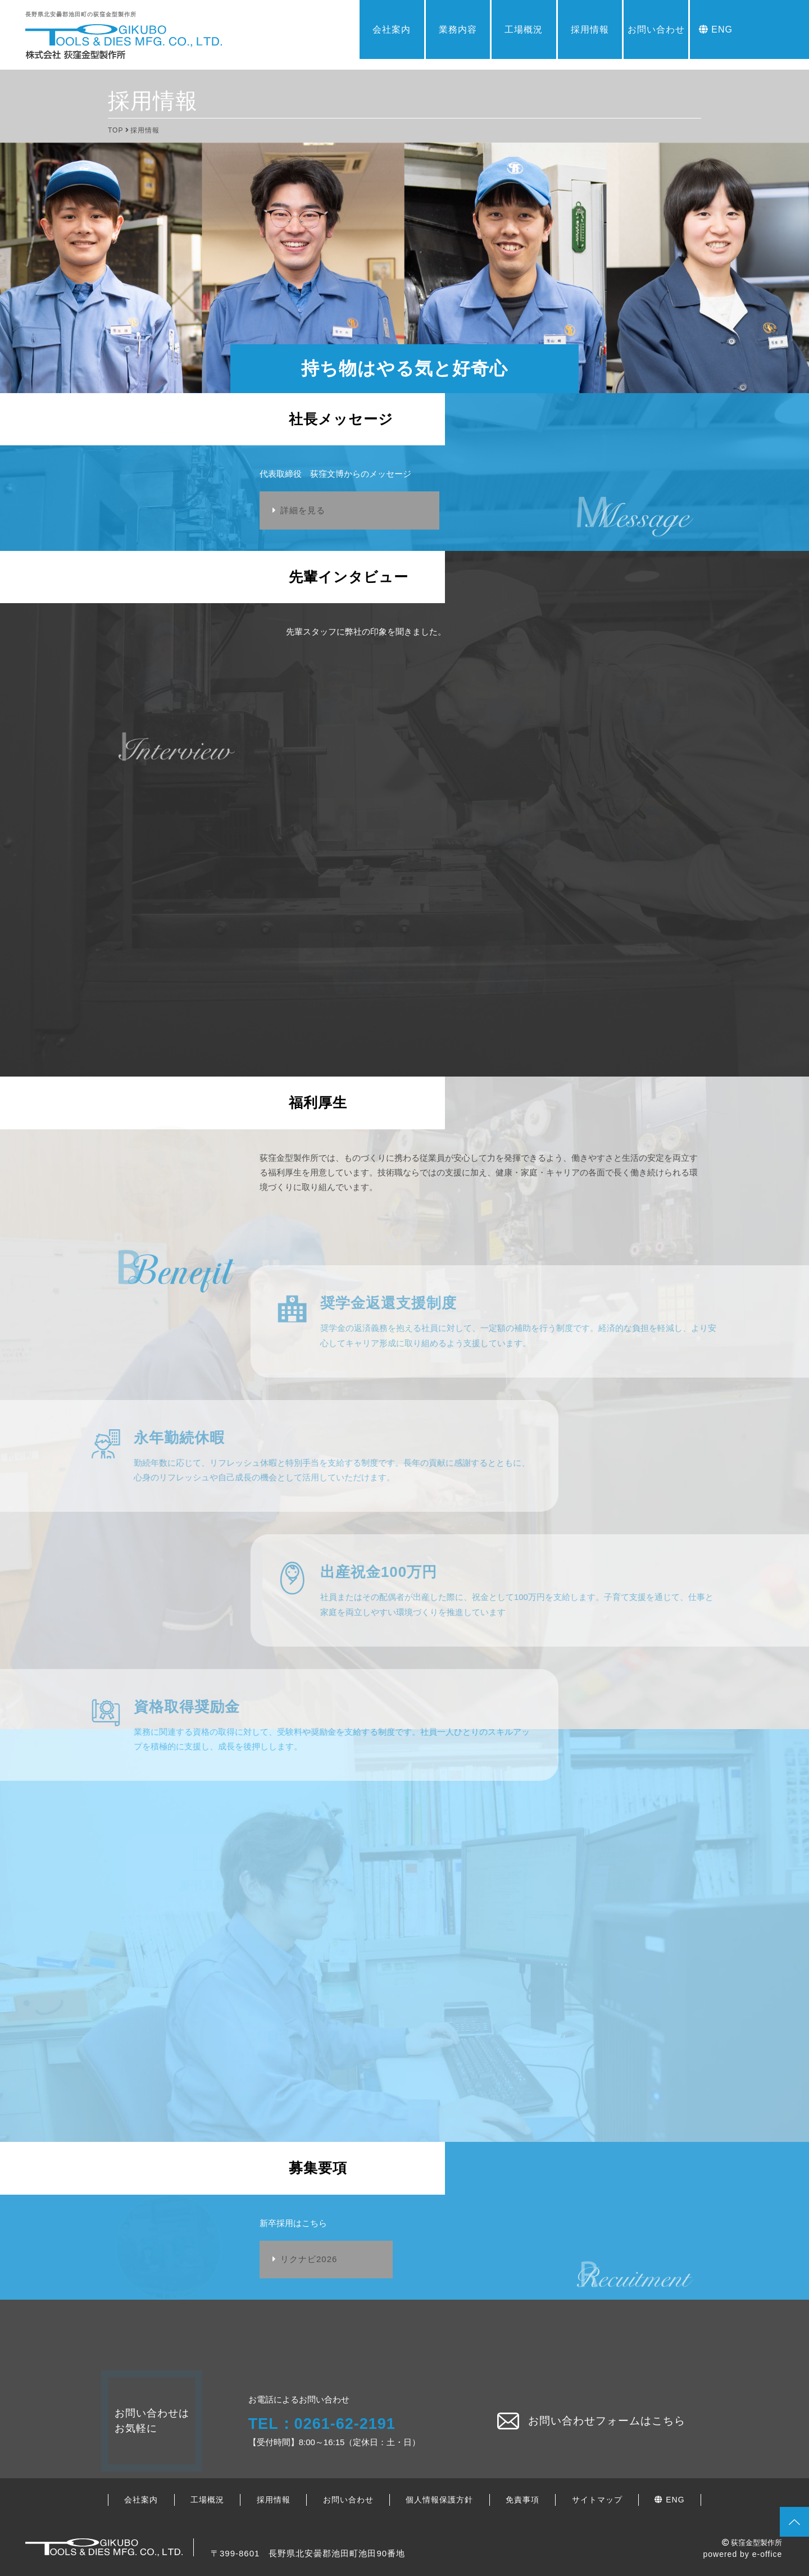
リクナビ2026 (308, 2259)
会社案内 (391, 29)
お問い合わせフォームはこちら (591, 2421)
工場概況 (524, 29)
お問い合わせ (656, 29)
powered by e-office (742, 2554)
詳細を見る (302, 510)
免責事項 (522, 2499)
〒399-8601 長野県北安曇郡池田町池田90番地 (308, 2553)
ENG (716, 29)
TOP (115, 130)
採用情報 (590, 29)
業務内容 (458, 29)
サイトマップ (597, 2499)
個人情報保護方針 (439, 2499)
